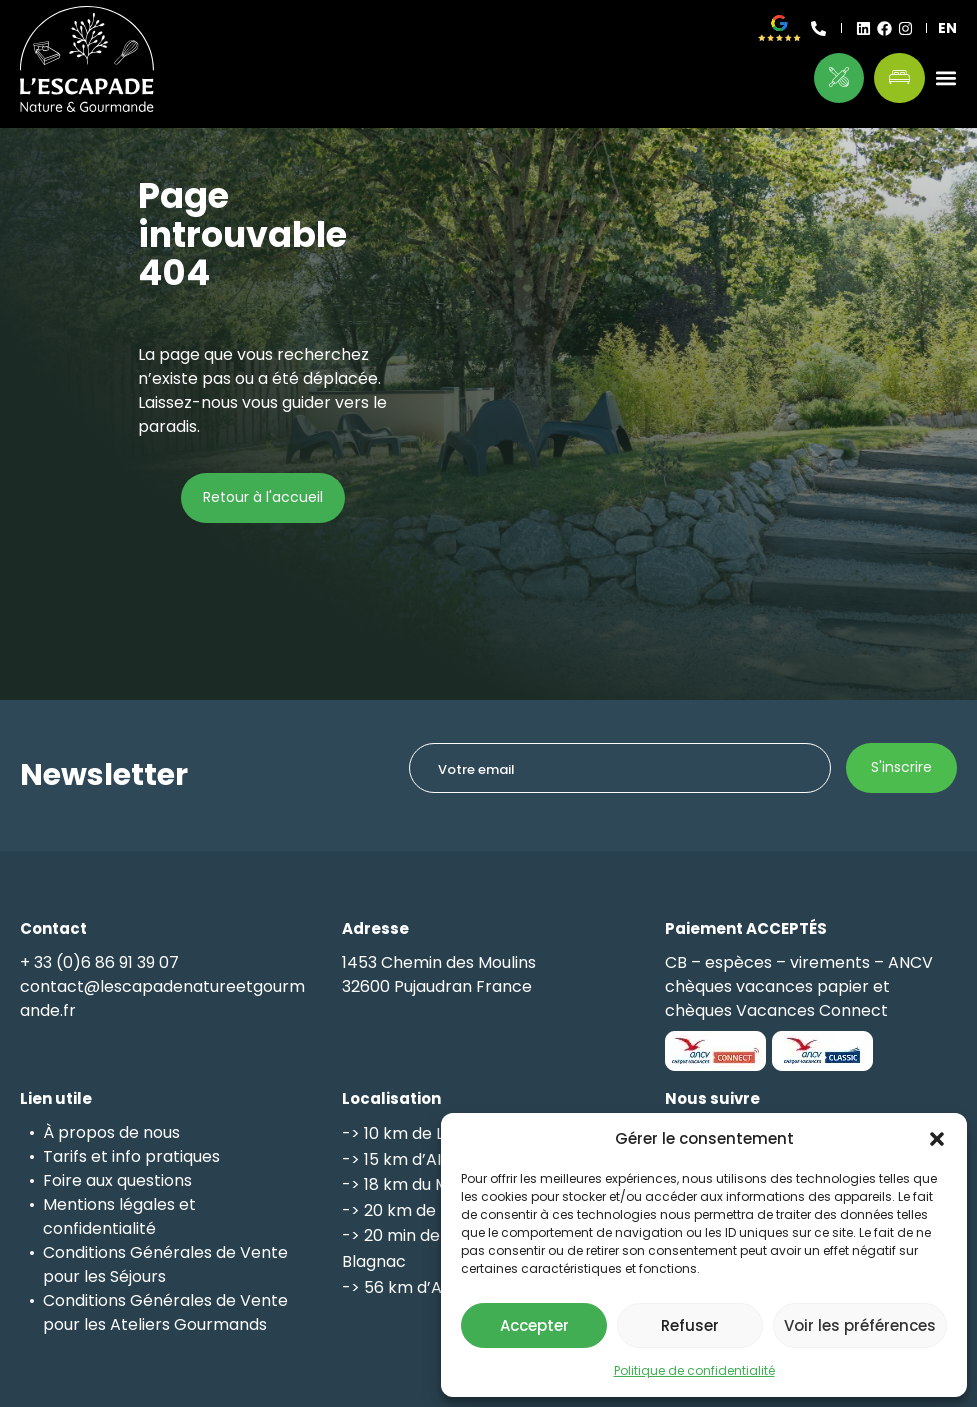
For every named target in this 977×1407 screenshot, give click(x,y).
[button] (937, 1139)
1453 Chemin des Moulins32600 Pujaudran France (439, 974)
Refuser (690, 1325)
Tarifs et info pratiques (131, 1156)
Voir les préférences (860, 1325)
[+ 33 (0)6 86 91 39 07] (818, 28)
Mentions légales (109, 1204)
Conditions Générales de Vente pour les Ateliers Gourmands (165, 1312)
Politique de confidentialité (694, 1370)
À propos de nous (111, 1132)
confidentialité (99, 1228)
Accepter (534, 1325)
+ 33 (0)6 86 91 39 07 (99, 962)
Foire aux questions (117, 1180)
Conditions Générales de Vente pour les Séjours (165, 1264)
